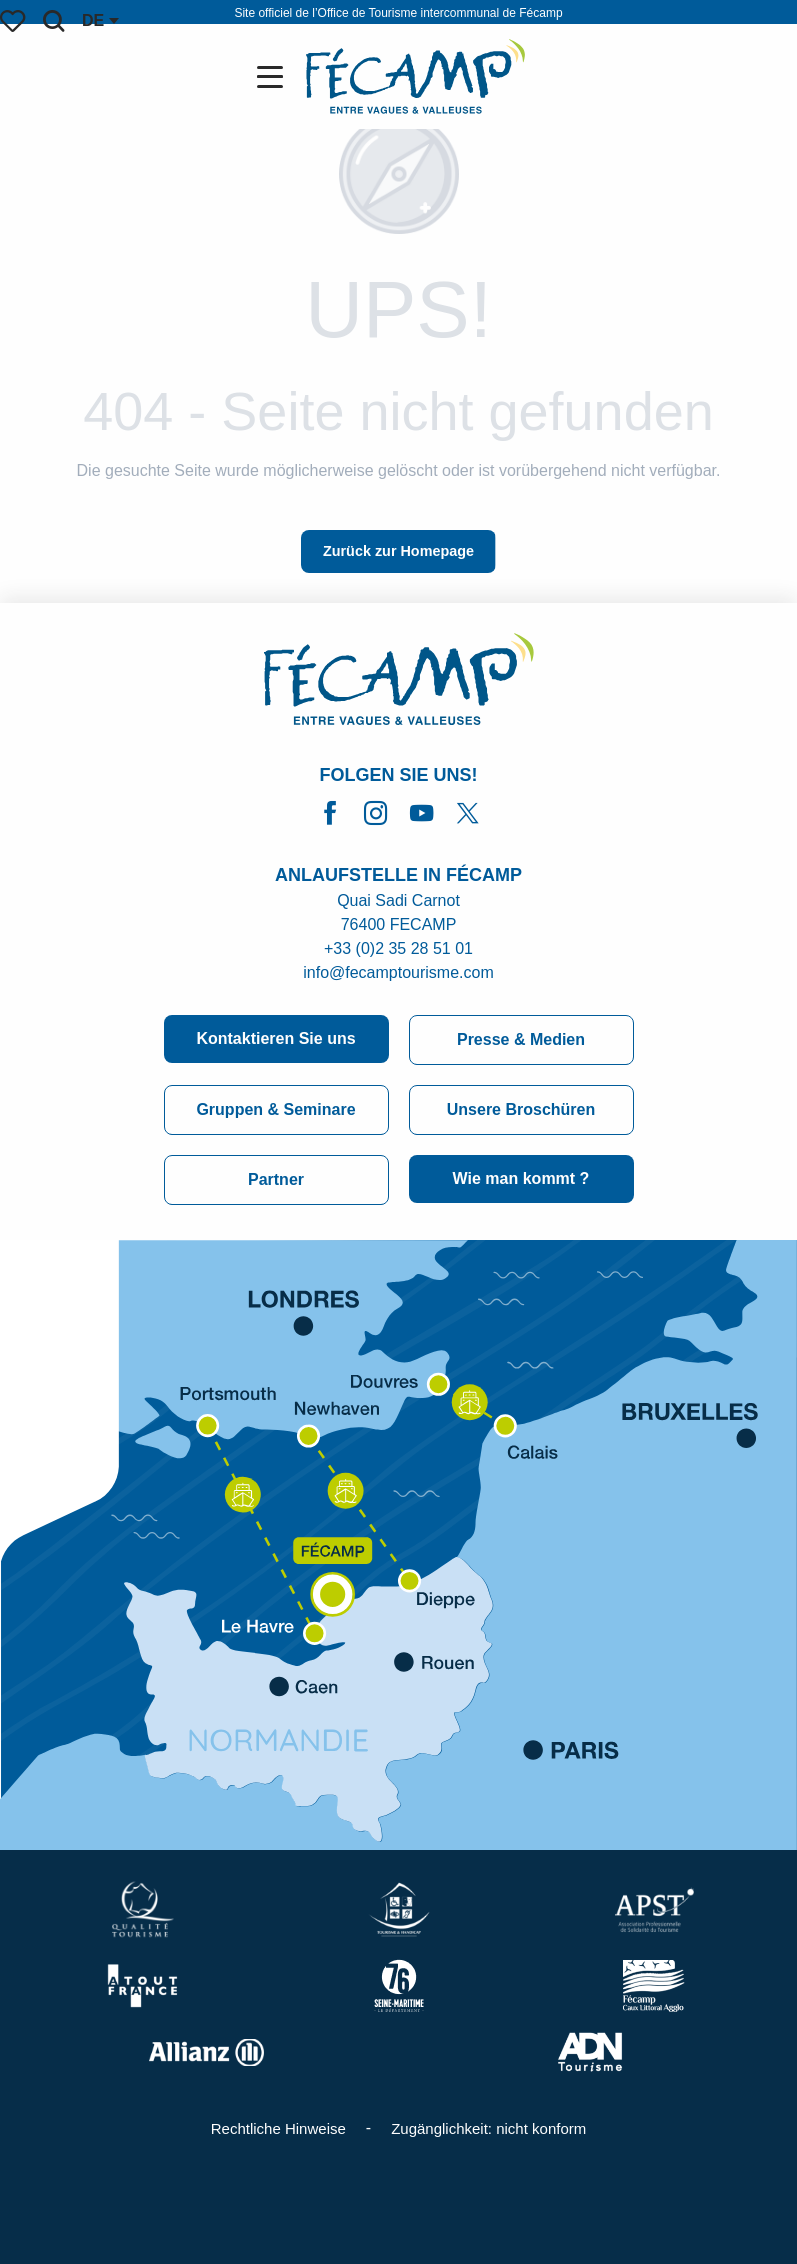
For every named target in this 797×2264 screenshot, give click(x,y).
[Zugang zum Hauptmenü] (274, 77)
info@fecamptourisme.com (398, 972)
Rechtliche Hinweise (278, 2128)
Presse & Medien (521, 1039)
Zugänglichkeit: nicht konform (488, 2128)
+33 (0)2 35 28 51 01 (398, 948)
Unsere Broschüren (521, 1109)
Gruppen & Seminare (275, 1109)
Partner (276, 1179)
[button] (53, 21)
